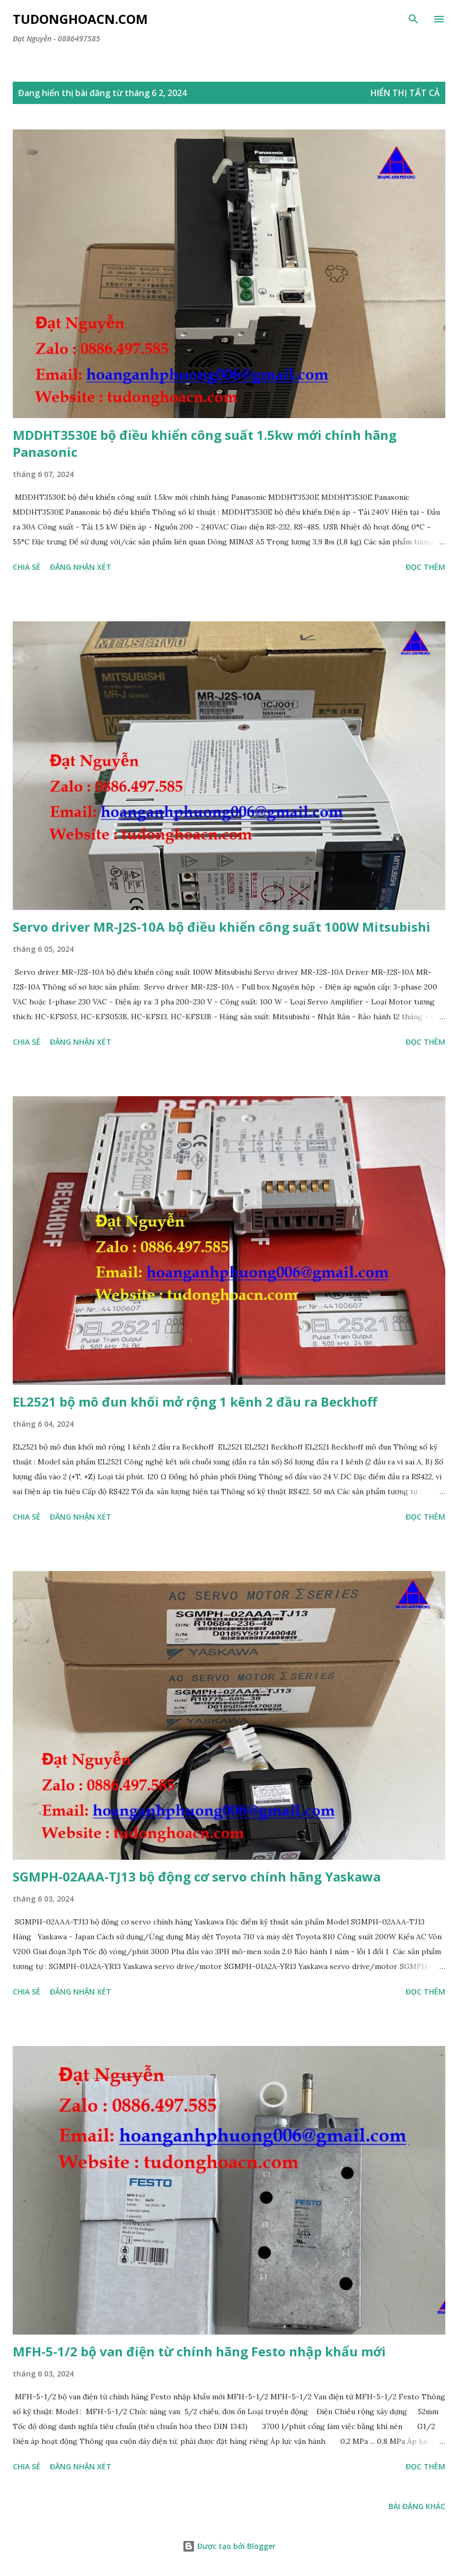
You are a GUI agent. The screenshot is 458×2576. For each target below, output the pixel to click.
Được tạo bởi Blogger (229, 2546)
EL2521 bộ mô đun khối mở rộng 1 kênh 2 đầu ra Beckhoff (195, 1401)
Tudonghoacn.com (80, 19)
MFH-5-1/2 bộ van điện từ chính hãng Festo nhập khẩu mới (199, 2351)
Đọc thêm (425, 567)
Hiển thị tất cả (405, 93)
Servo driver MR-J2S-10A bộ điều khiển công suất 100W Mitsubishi (221, 926)
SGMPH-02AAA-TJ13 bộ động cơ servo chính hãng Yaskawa (197, 1876)
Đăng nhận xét (80, 567)
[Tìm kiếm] (413, 19)
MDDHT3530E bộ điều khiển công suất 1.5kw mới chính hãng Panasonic (205, 443)
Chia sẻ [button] (26, 567)
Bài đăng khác (417, 2506)
